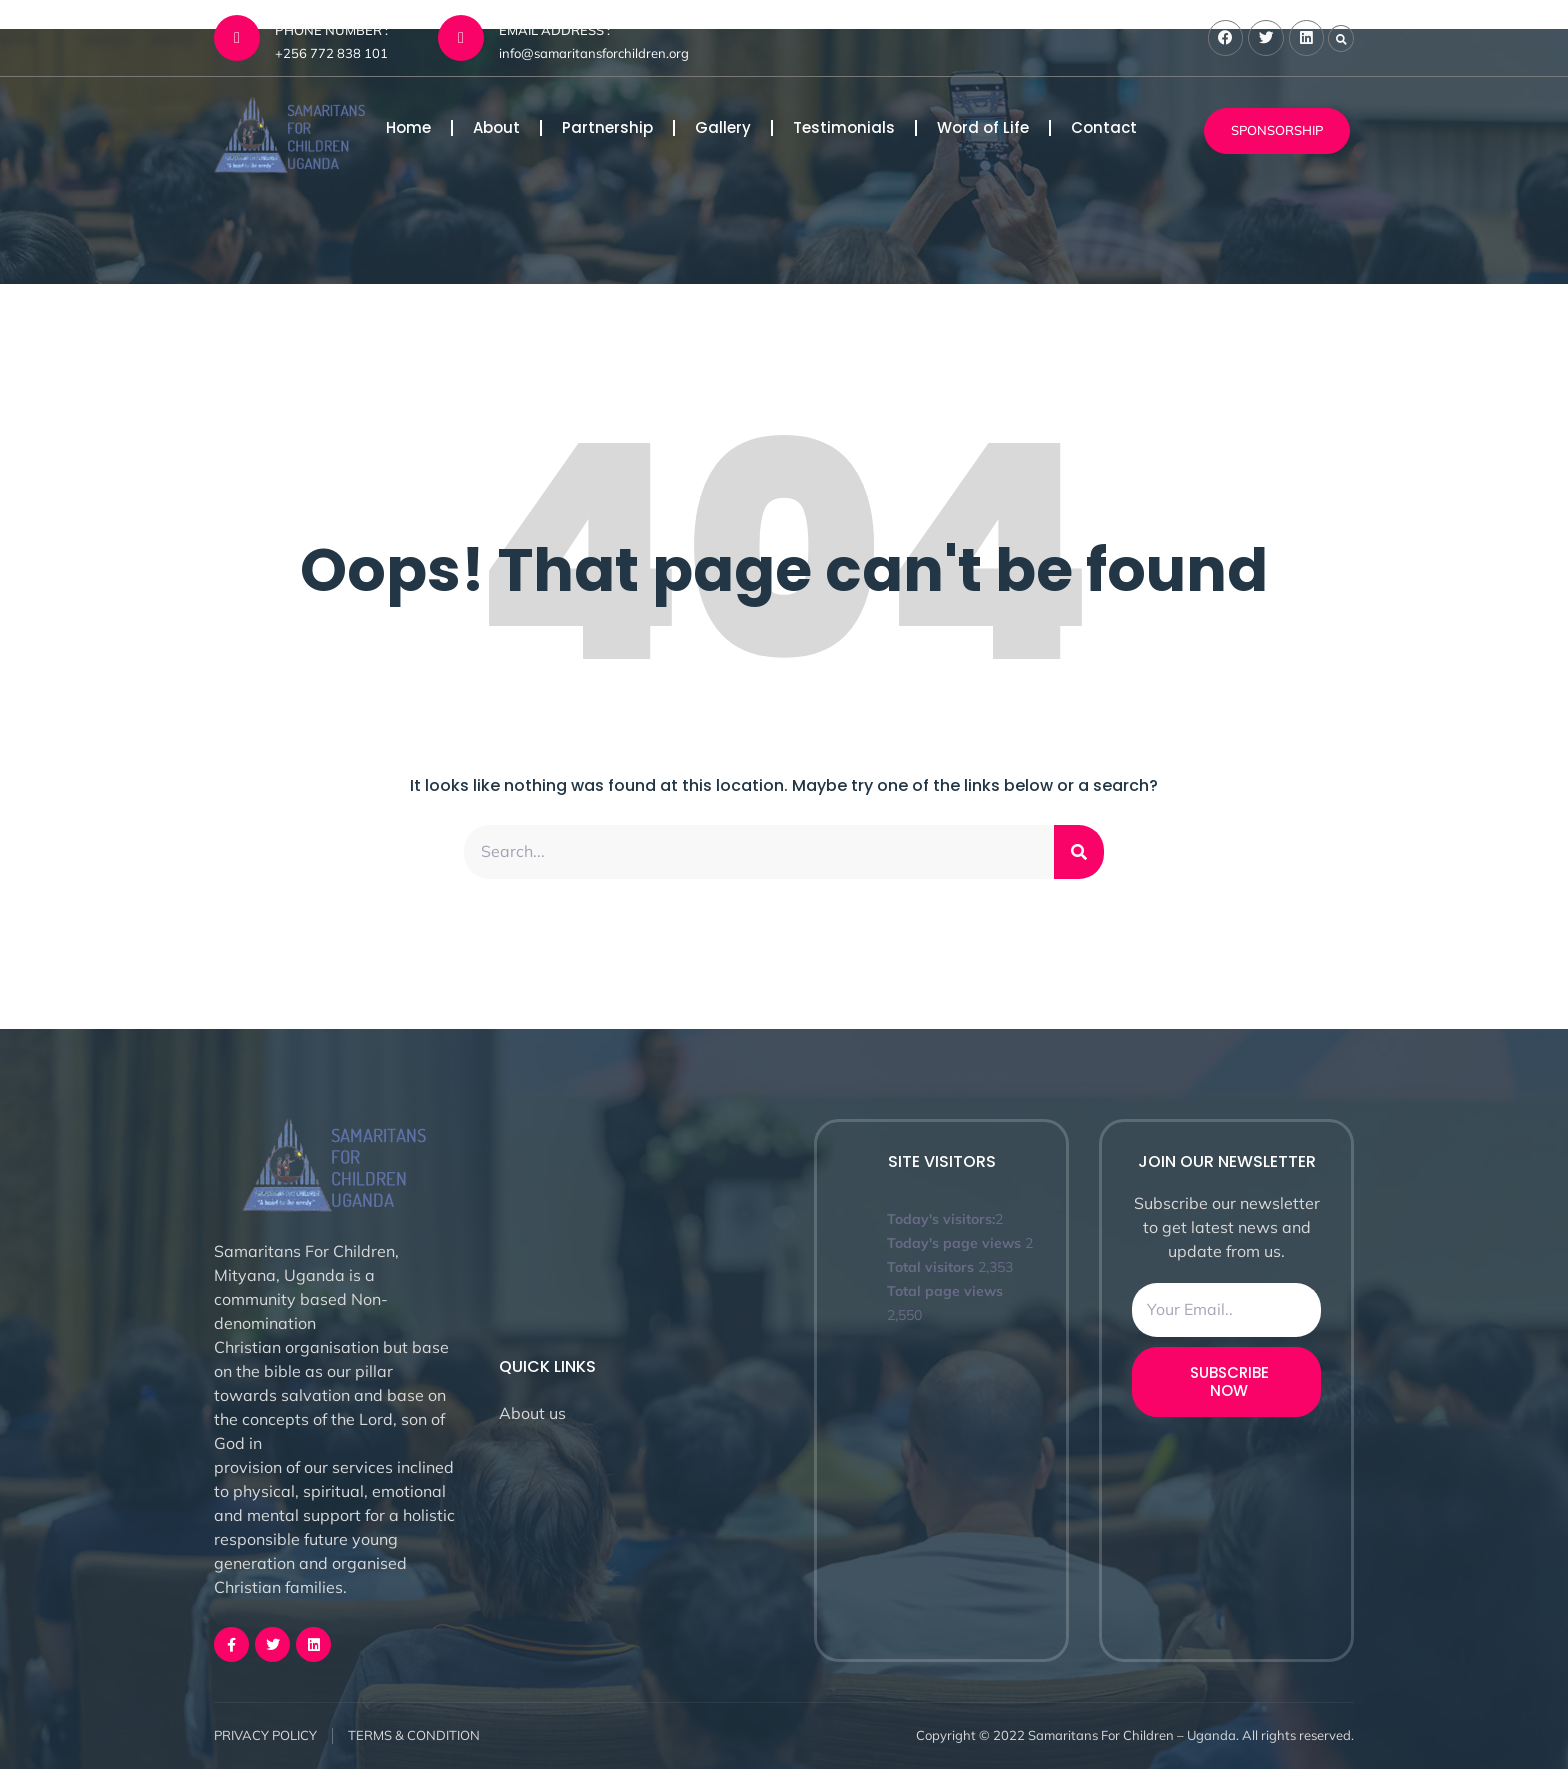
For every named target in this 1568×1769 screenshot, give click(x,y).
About (496, 127)
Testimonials (844, 127)
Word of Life (983, 127)
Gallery (723, 127)
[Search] (1079, 852)
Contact (1104, 127)
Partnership (607, 127)
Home (408, 127)
